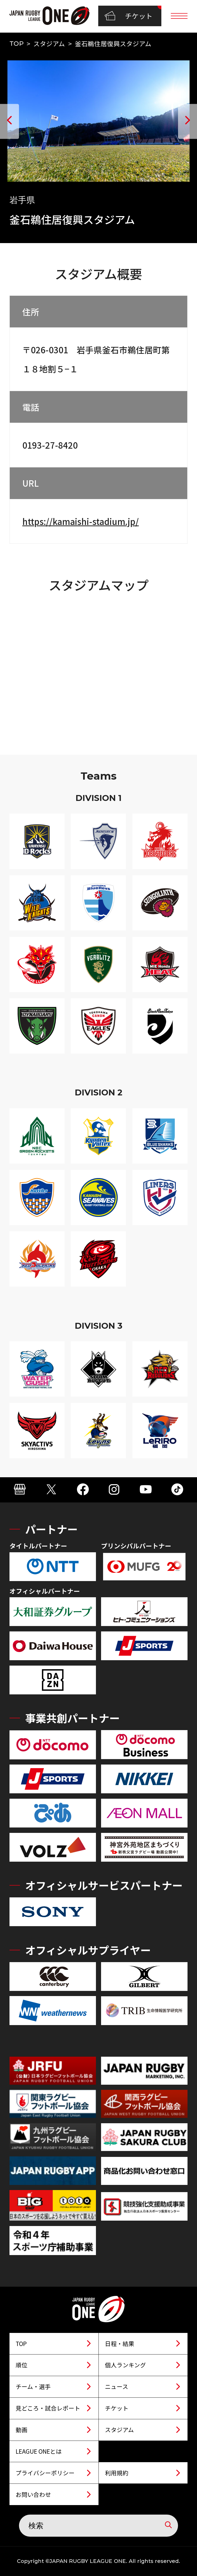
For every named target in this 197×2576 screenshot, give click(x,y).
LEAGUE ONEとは (39, 2451)
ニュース (116, 2386)
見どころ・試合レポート (48, 2408)
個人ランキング (125, 2365)
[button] (9, 121)
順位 (21, 2365)
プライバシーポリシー (45, 2473)
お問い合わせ (33, 2494)
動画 (21, 2429)
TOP (16, 43)
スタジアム (49, 43)
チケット (129, 15)
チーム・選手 (33, 2386)
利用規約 (117, 2473)
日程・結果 (119, 2343)
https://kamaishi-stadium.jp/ (80, 521)
